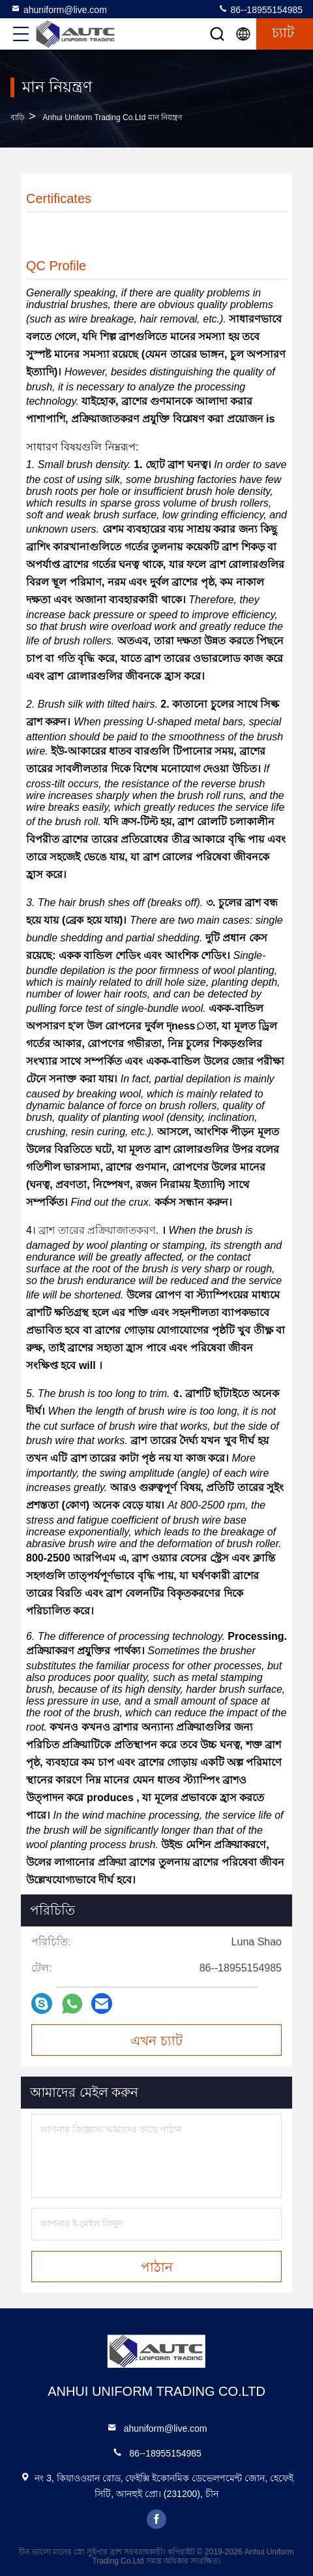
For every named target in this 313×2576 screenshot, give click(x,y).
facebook (156, 2519)
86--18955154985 (260, 9)
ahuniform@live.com (58, 9)
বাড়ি (17, 117)
